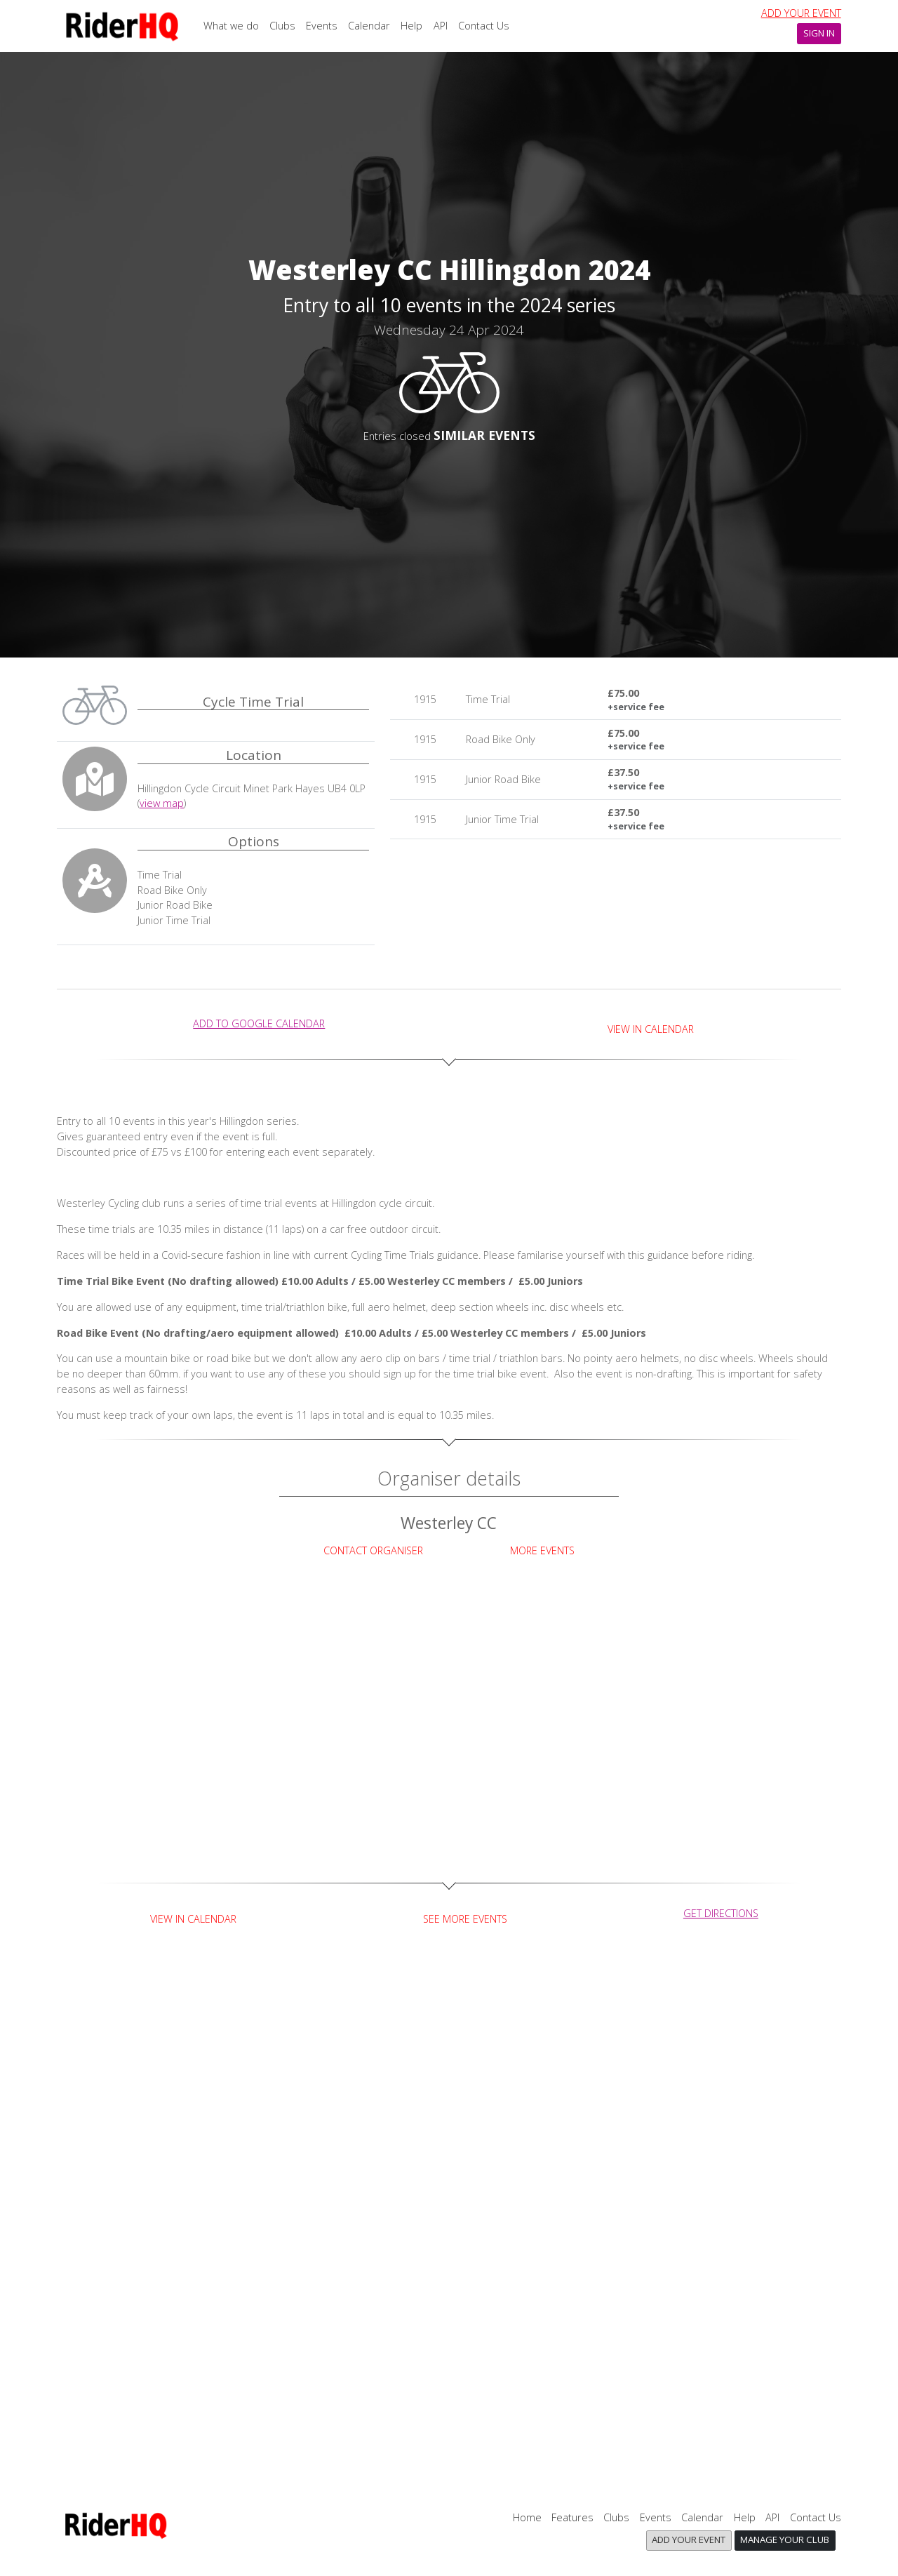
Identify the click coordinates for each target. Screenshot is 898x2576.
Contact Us (483, 25)
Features (572, 2517)
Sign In (819, 33)
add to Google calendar (259, 1023)
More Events (542, 1550)
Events (321, 25)
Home (527, 2517)
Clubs (282, 25)
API (441, 25)
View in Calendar (651, 1029)
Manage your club (784, 2539)
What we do (231, 25)
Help (411, 25)
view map (162, 803)
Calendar (369, 25)
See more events (465, 1919)
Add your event (801, 13)
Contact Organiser (373, 1550)
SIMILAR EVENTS (484, 435)
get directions (720, 1913)
